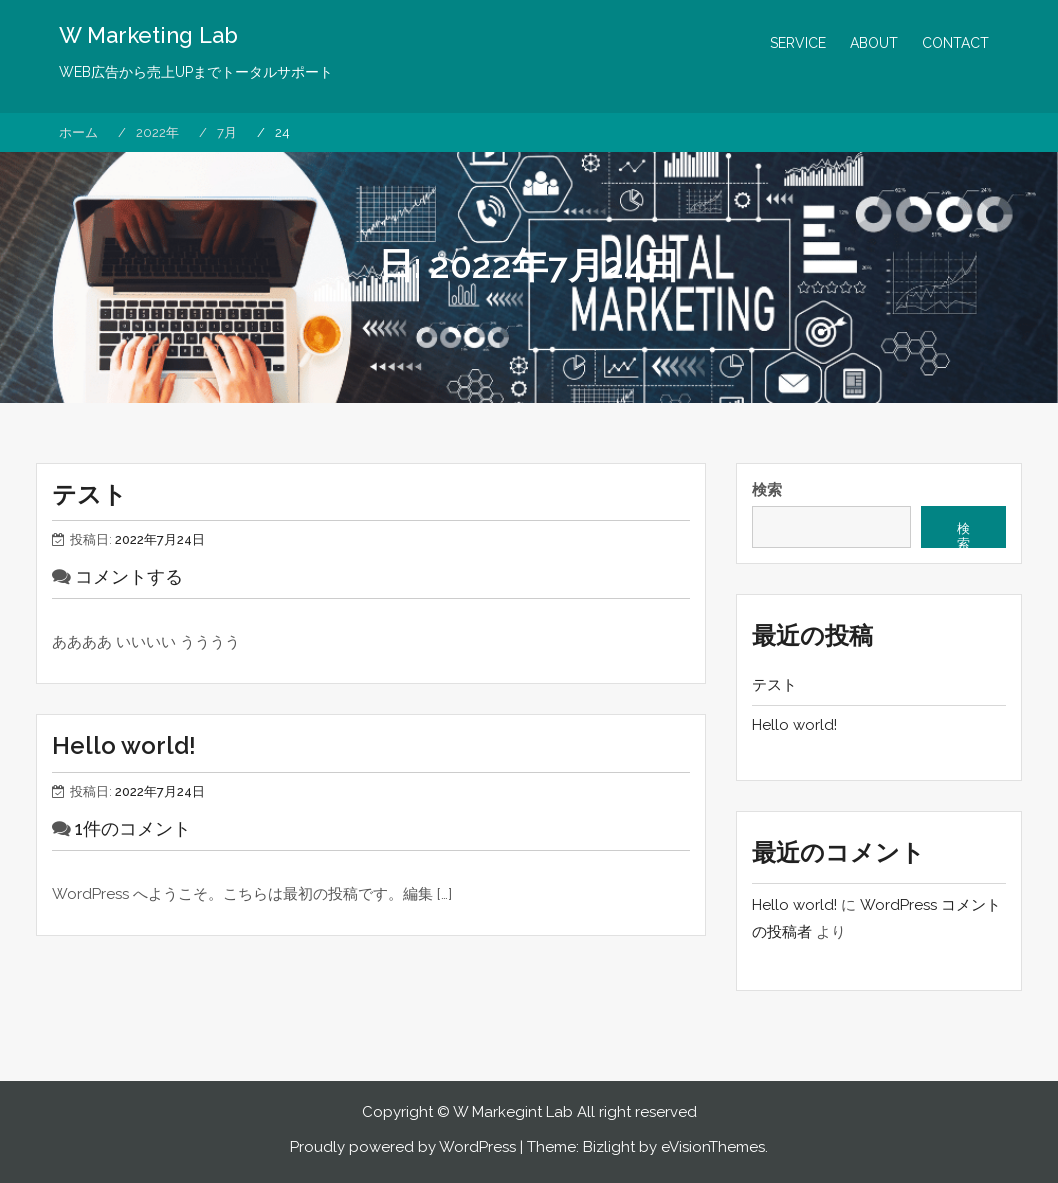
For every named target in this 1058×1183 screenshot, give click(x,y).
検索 (767, 490)
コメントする (129, 576)
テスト (89, 494)
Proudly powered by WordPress (403, 1147)
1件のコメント (133, 828)
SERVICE (798, 43)
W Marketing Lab (148, 35)
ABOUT (874, 43)
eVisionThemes (713, 1147)
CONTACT (955, 43)
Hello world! (124, 745)
